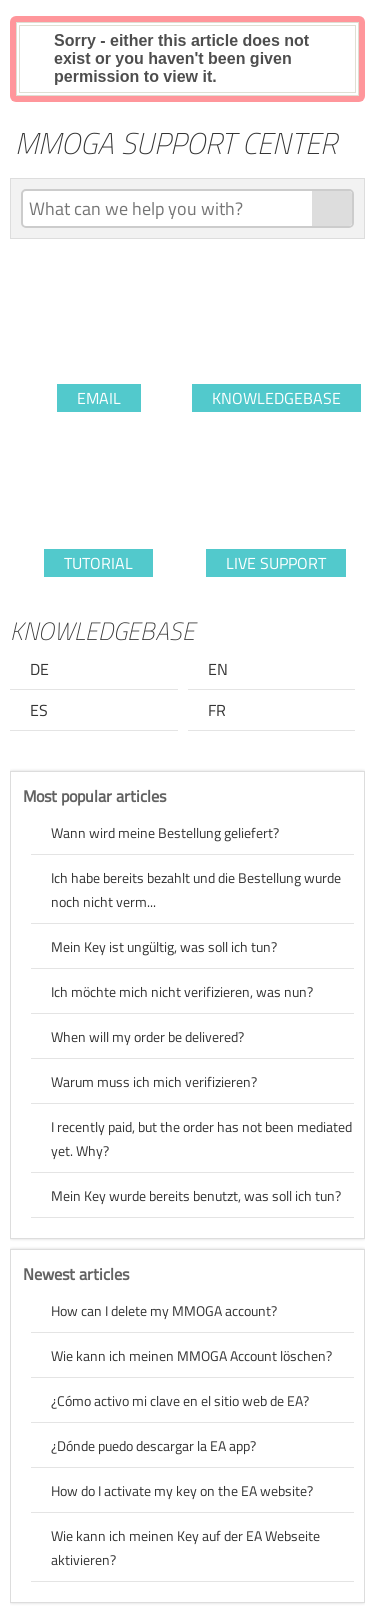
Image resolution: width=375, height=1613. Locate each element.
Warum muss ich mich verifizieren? (154, 1081)
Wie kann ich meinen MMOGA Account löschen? (191, 1355)
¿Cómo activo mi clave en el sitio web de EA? (180, 1400)
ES (39, 710)
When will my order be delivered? (147, 1036)
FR (217, 710)
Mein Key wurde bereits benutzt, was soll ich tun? (196, 1195)
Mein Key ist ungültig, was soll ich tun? (164, 946)
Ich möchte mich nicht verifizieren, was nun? (182, 991)
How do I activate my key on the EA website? (182, 1490)
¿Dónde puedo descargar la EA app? (153, 1445)
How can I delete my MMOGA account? (164, 1310)
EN (218, 669)
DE (39, 669)
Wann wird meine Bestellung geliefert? (165, 832)
